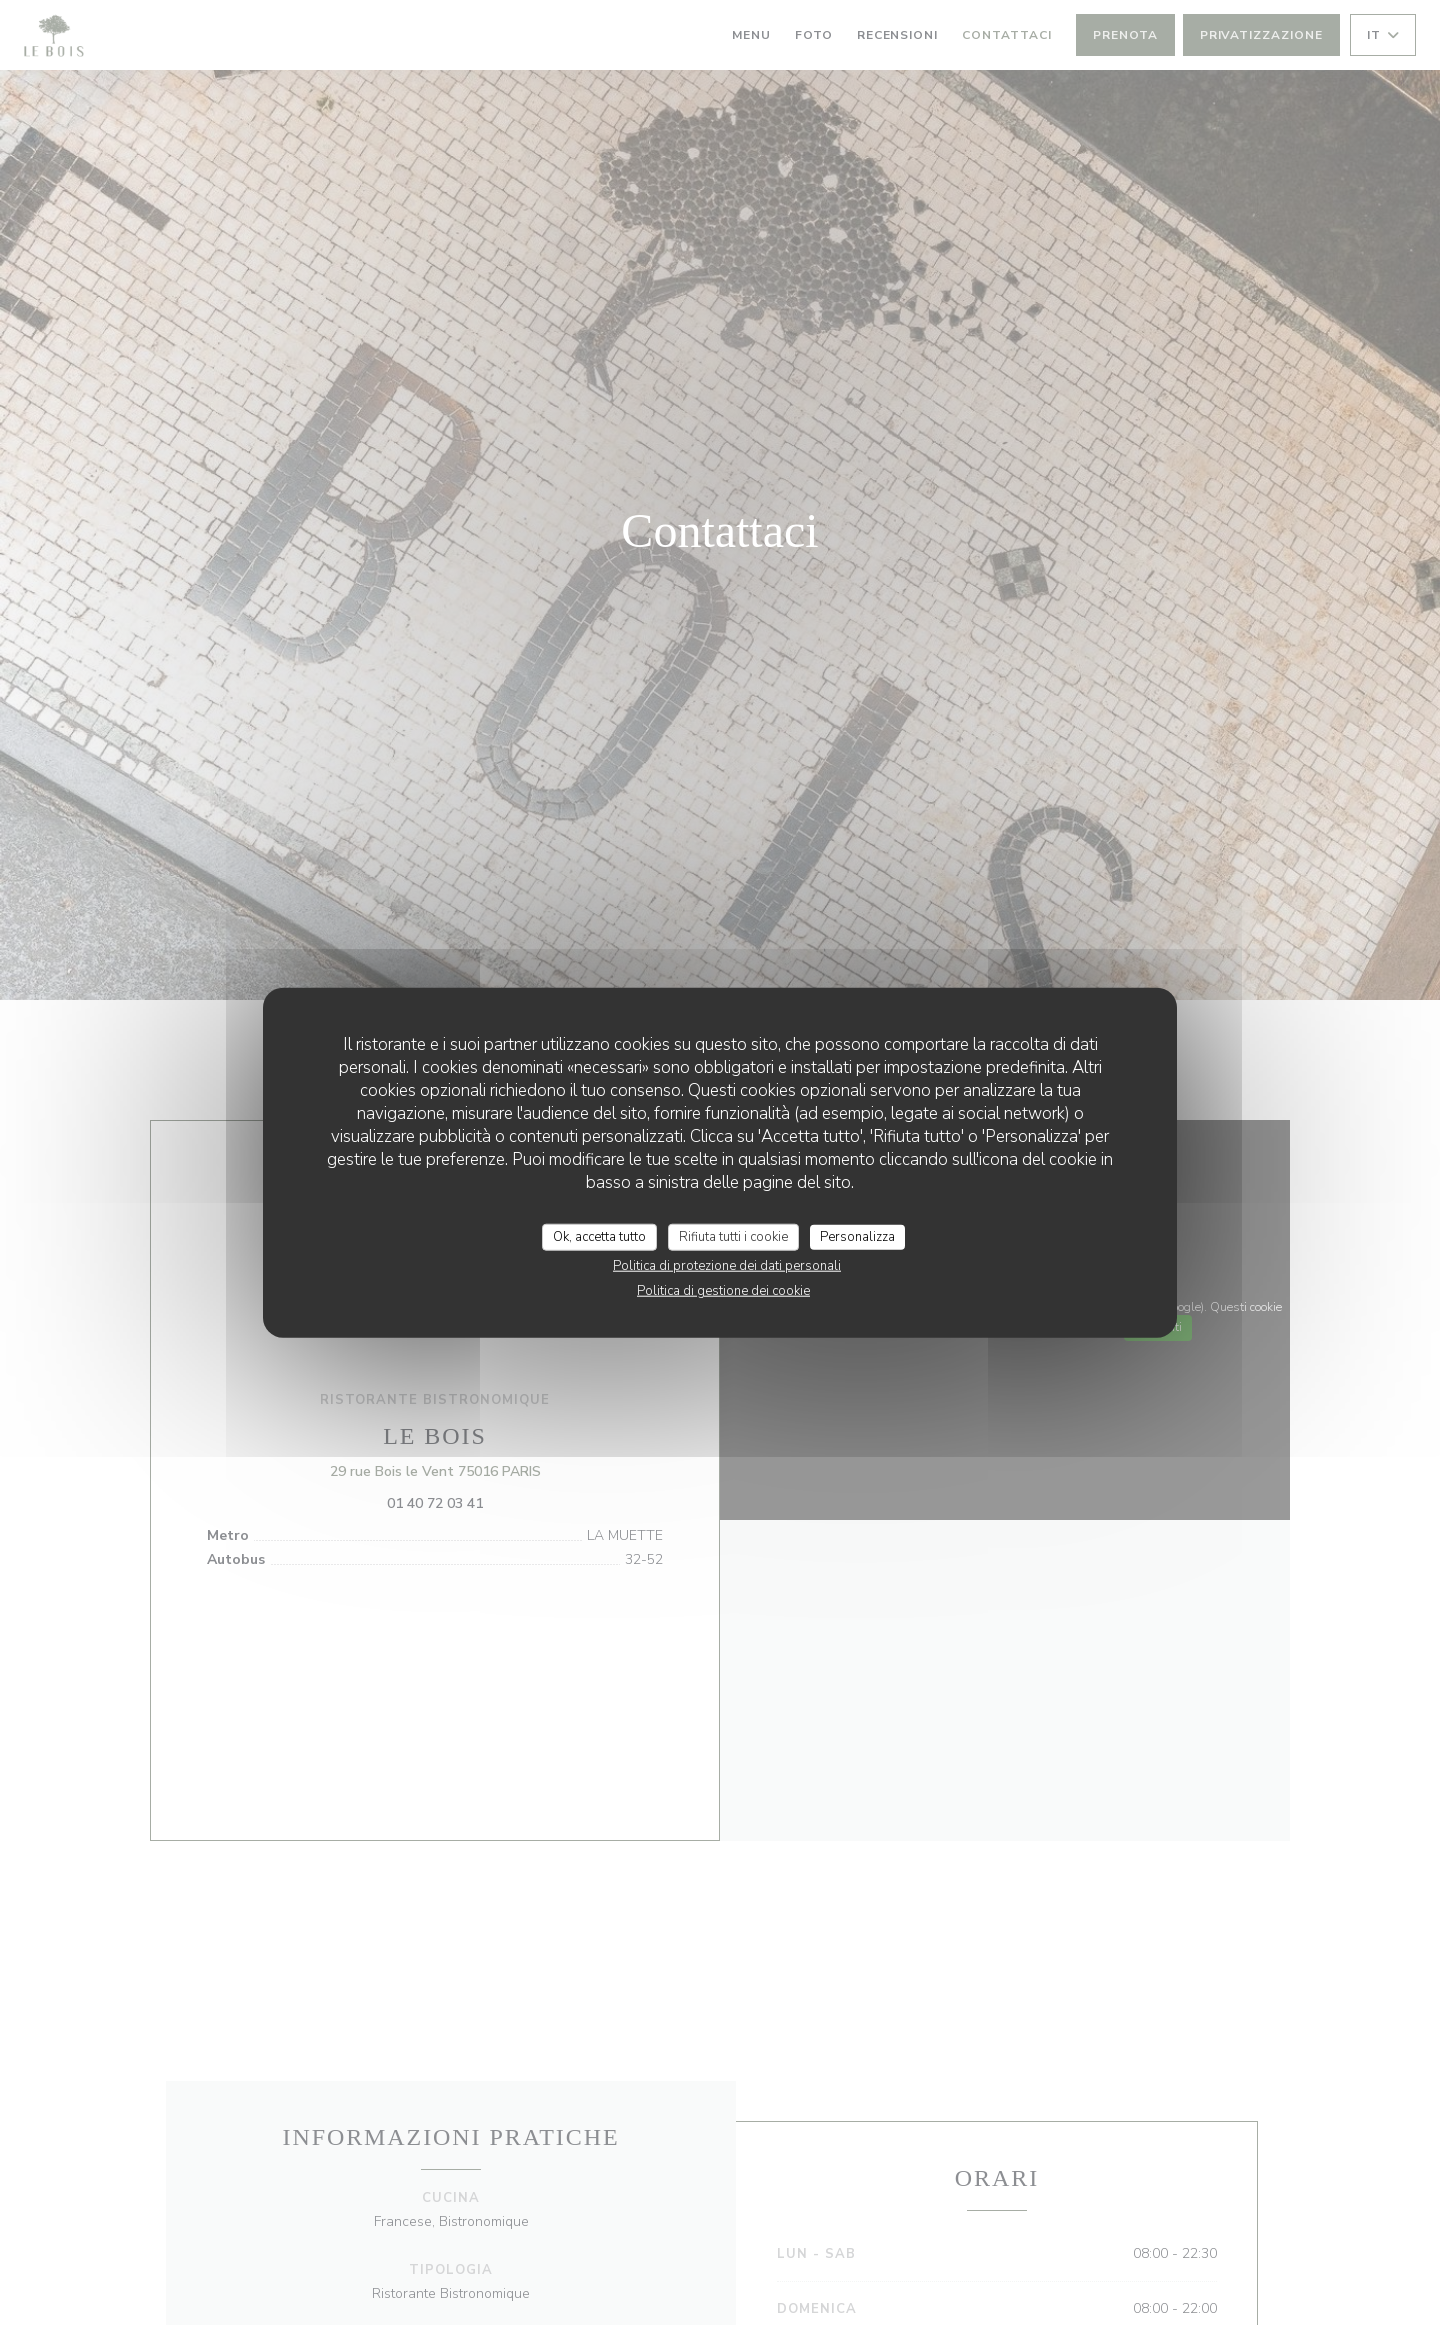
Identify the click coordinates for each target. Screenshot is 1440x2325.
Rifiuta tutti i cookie (733, 1236)
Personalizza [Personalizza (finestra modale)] (857, 1236)
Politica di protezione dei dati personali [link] (727, 1266)
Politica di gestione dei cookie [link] (723, 1291)
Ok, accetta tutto (599, 1236)
